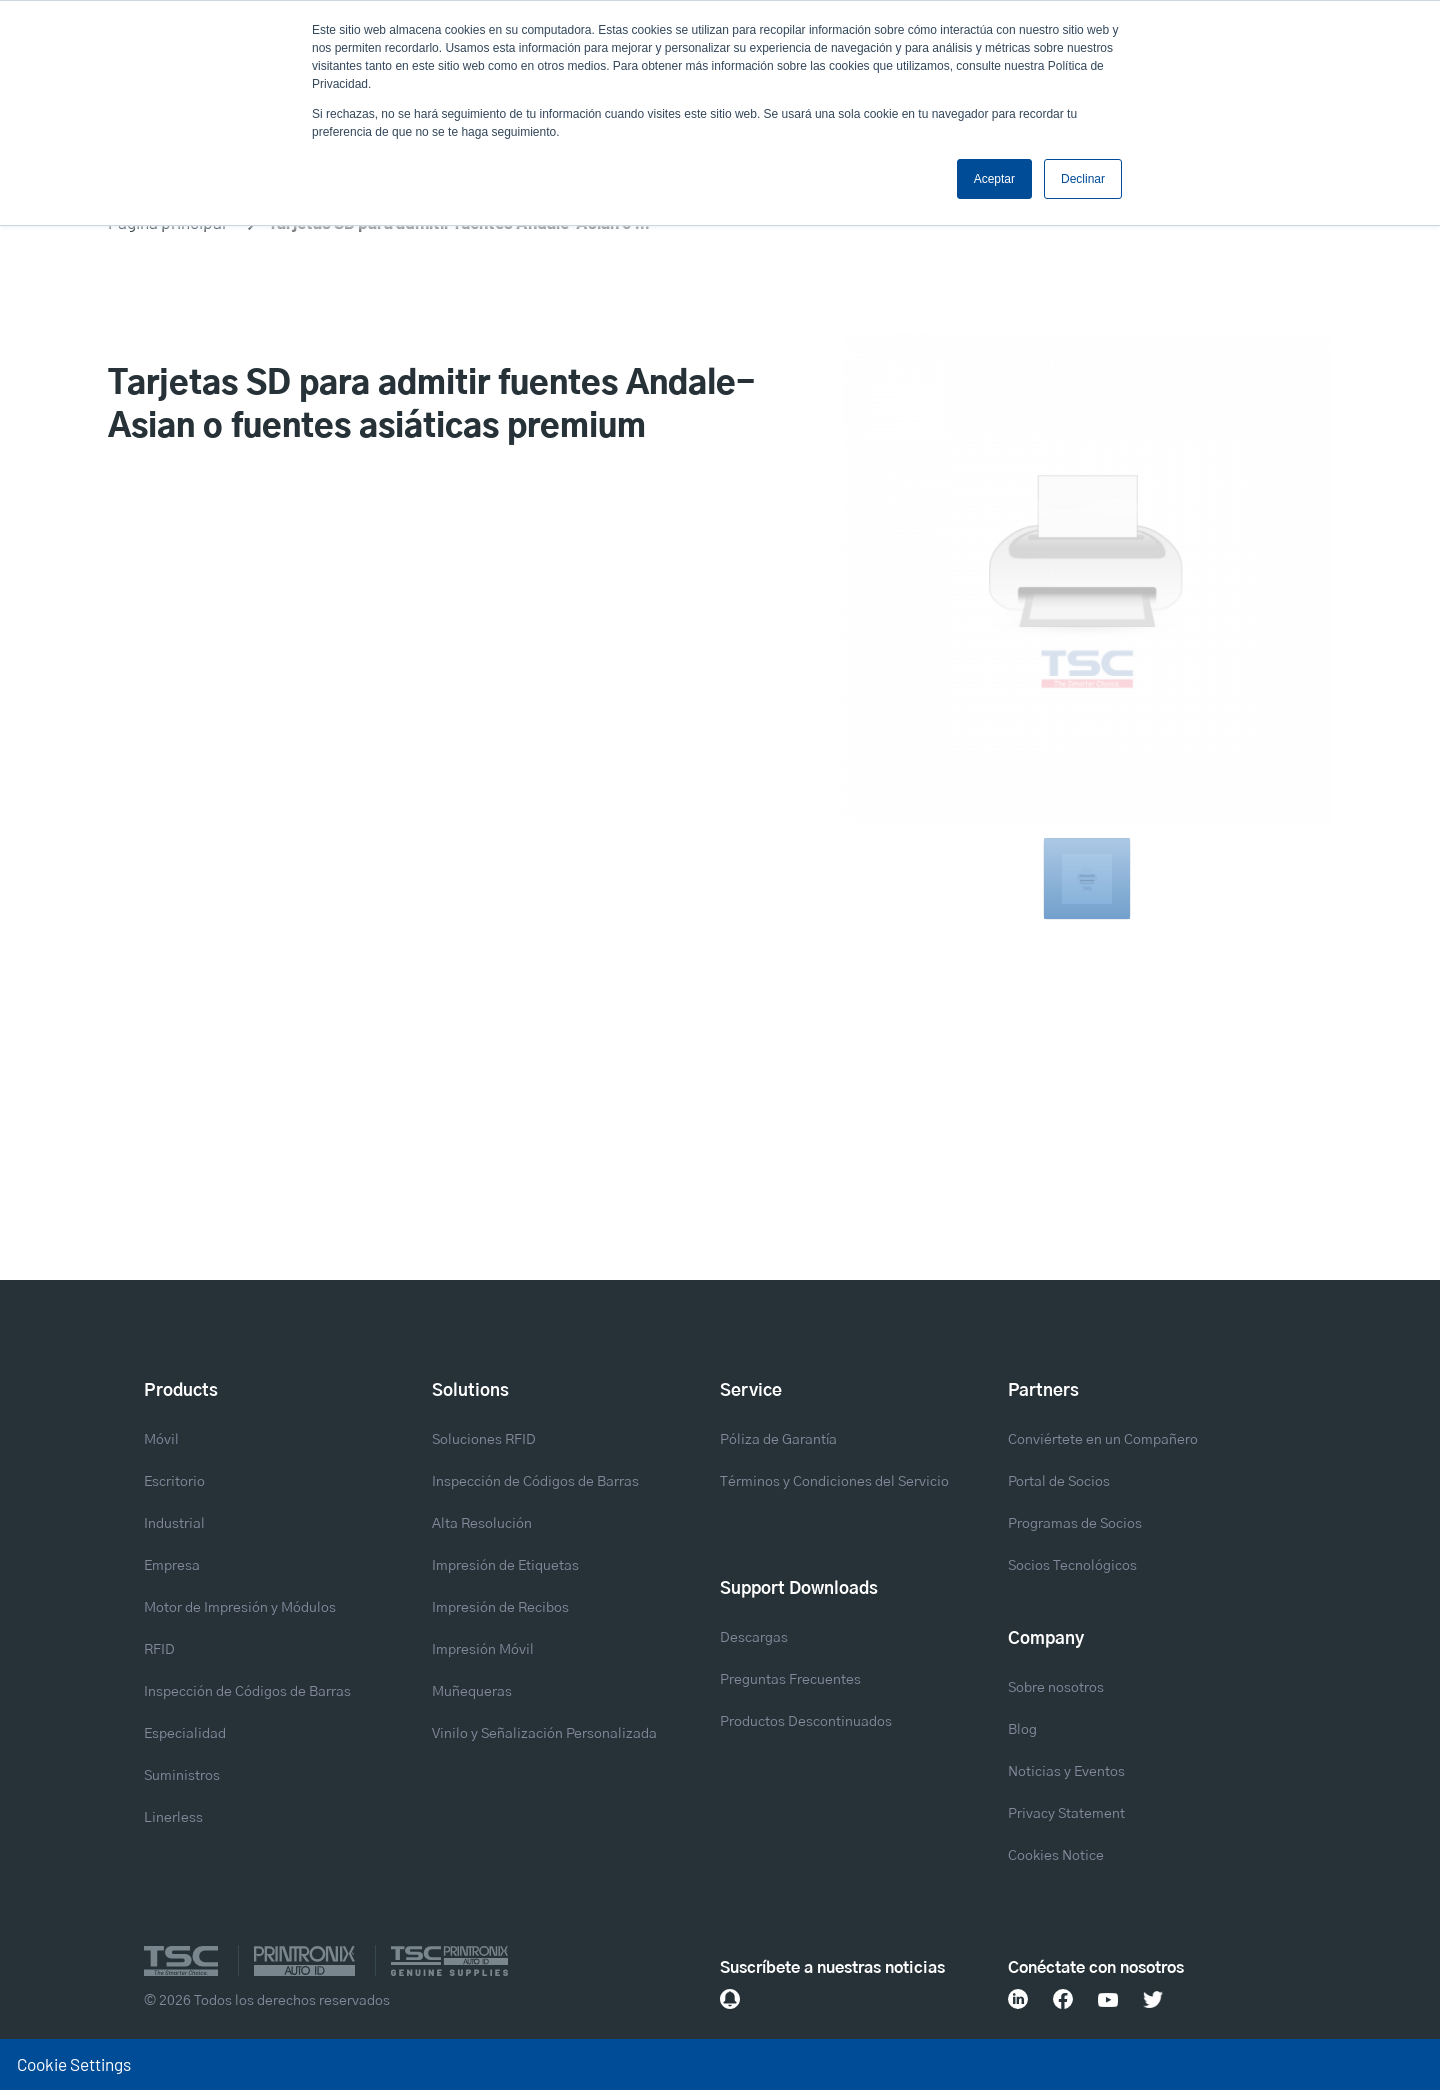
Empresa (172, 1566)
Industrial (174, 1524)
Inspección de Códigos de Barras (247, 1692)
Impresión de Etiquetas (505, 1566)
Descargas (754, 1638)
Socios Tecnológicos (1072, 1566)
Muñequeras (472, 1692)
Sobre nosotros (1056, 1688)
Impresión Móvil (483, 1650)
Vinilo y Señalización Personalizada (544, 1734)
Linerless (173, 1818)
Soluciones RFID (484, 1440)
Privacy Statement (1066, 1814)
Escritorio (174, 1482)
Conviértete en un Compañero (1103, 1440)
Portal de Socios (1059, 1482)
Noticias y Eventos (1066, 1772)
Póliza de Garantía (778, 1440)
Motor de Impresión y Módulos (240, 1608)
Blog (1022, 1730)
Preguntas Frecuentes (790, 1680)
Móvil (161, 1440)
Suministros (182, 1776)
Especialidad (185, 1734)
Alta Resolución (482, 1524)
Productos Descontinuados (806, 1722)
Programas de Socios (1075, 1524)
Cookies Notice (1056, 1856)
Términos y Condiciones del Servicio (834, 1482)
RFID (159, 1650)
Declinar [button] (1083, 179)
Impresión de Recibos (500, 1608)
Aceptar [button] (994, 179)
